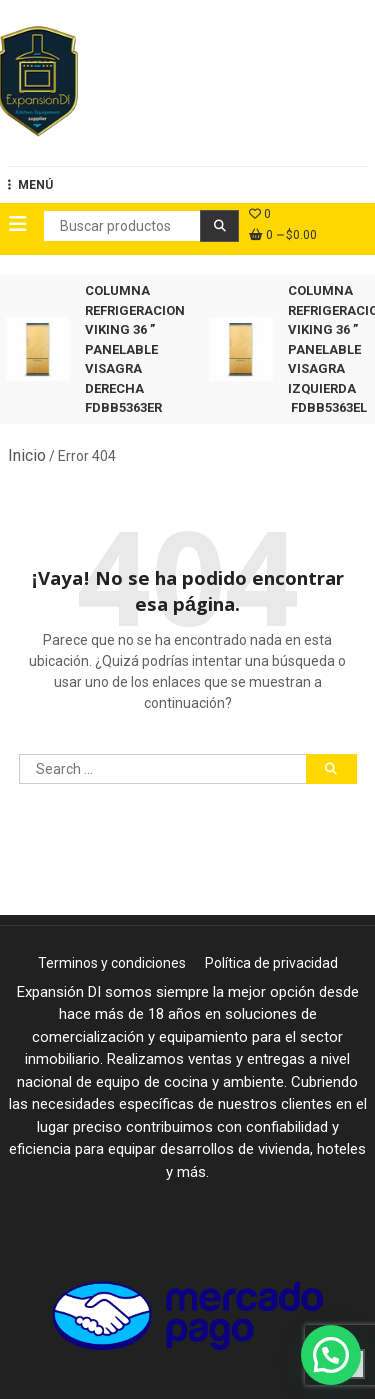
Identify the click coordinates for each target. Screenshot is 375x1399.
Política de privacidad (271, 963)
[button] (330, 1352)
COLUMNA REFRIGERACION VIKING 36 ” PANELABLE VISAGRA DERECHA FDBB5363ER (135, 349)
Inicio (27, 455)
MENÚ (30, 185)
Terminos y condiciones (112, 963)
